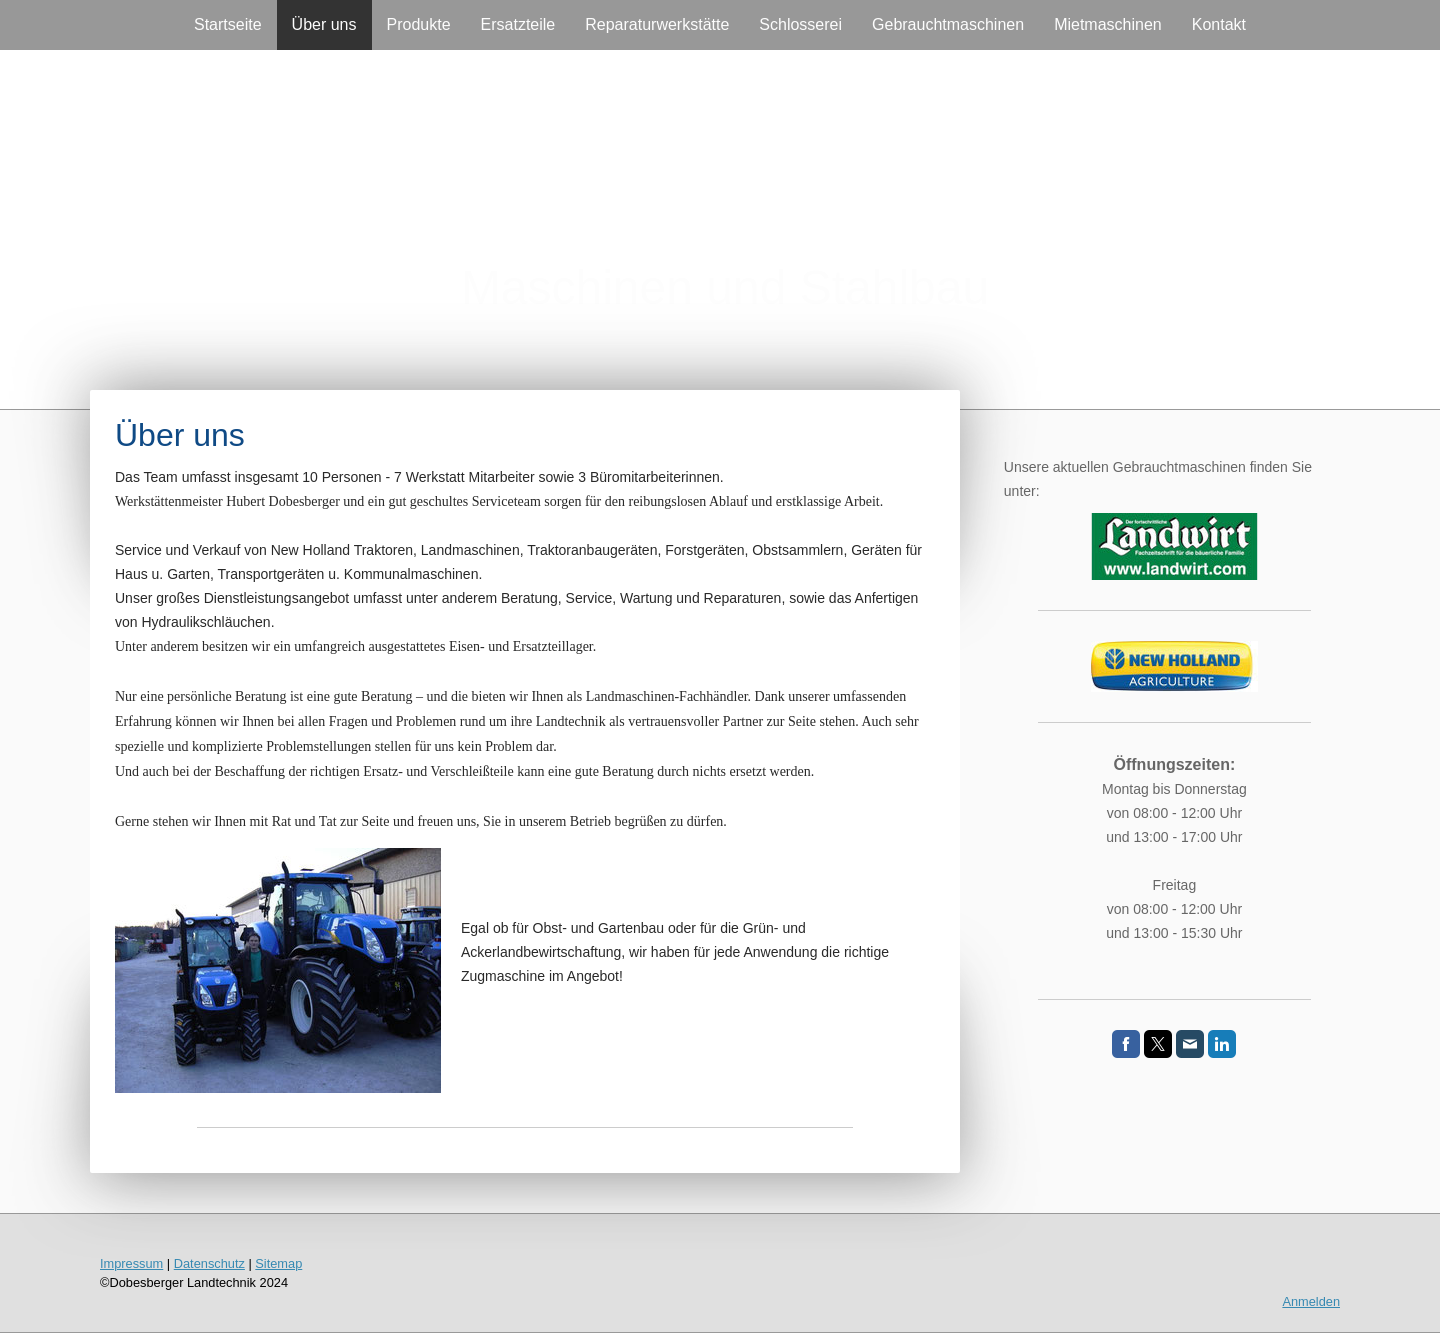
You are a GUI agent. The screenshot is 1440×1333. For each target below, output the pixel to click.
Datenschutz (209, 1263)
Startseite (228, 24)
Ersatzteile (518, 24)
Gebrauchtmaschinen (948, 24)
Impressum (131, 1263)
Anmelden (1311, 1301)
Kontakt (1219, 24)
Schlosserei (800, 24)
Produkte (419, 24)
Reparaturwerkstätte (657, 24)
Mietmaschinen (1108, 24)
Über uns (324, 24)
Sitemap (278, 1263)
